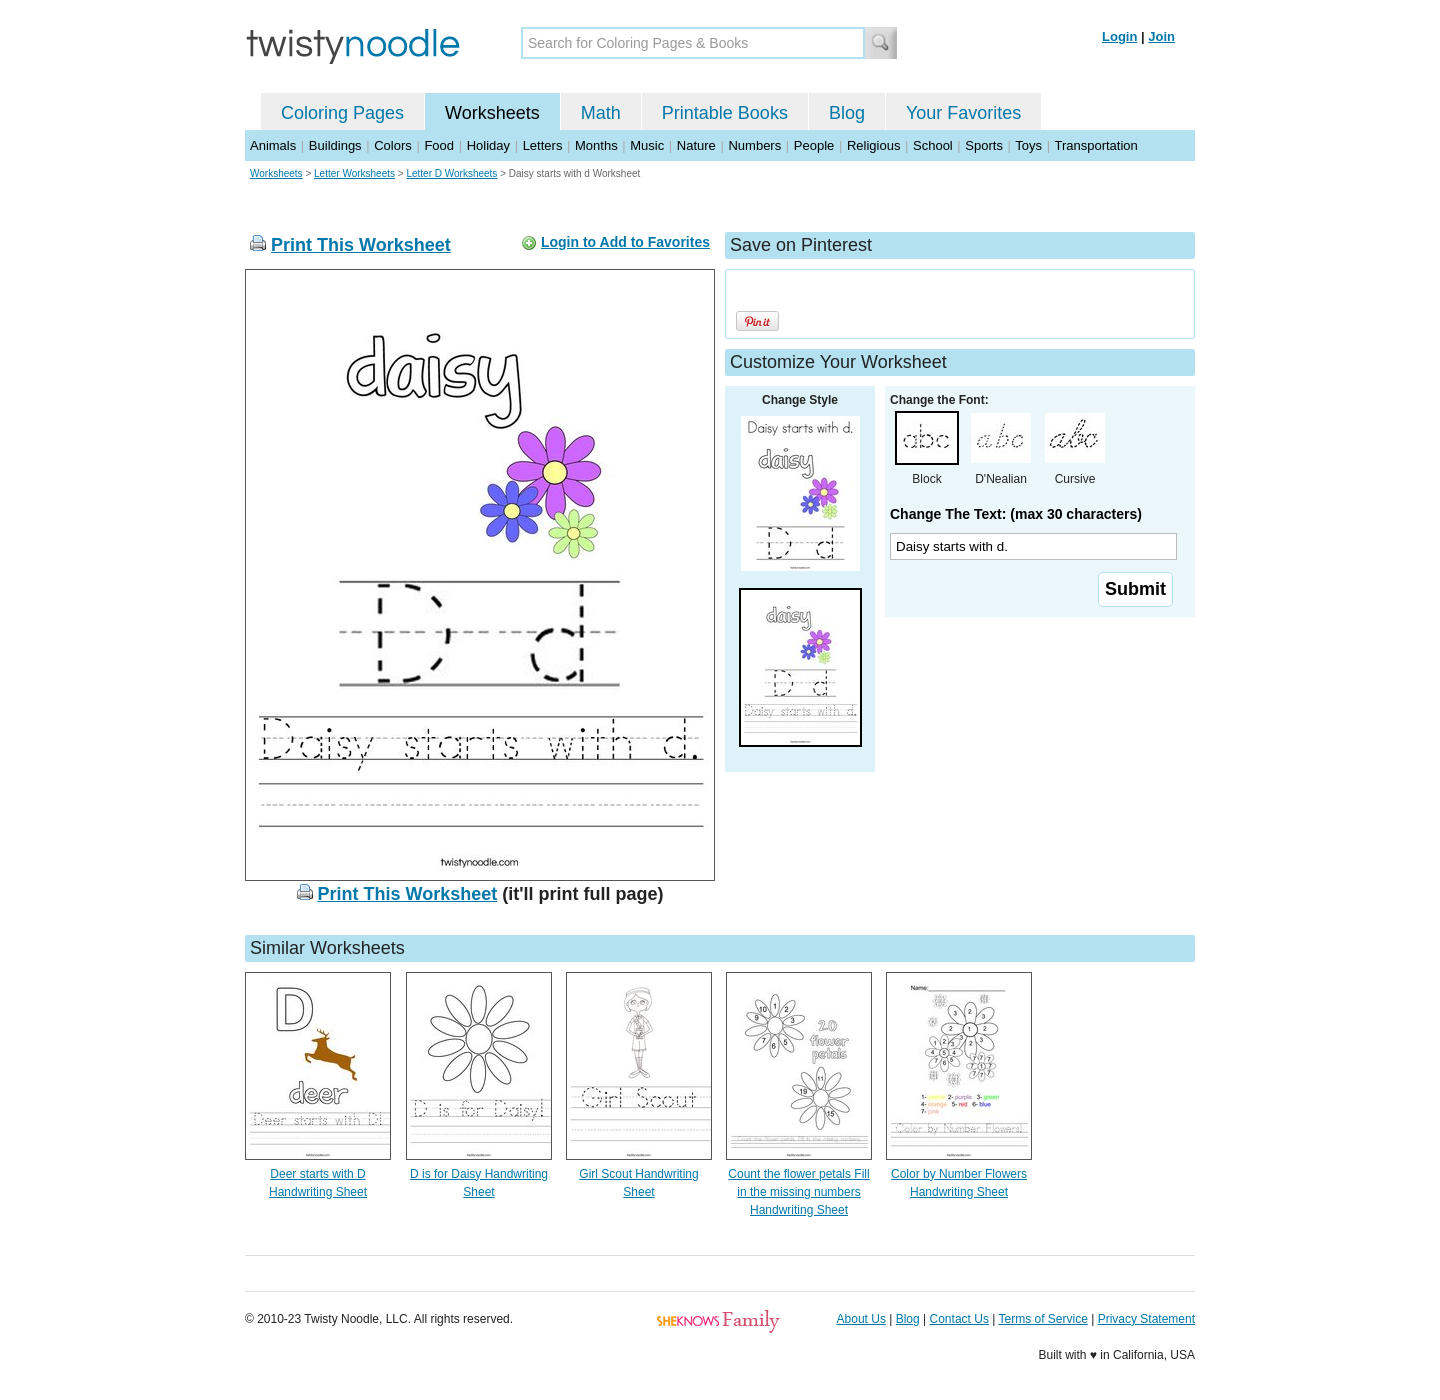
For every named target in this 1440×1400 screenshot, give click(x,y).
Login (1119, 36)
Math (601, 113)
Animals (273, 145)
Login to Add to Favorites (625, 242)
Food (439, 145)
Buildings (335, 145)
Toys (1028, 145)
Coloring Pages (342, 113)
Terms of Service (1042, 1319)
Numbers (754, 145)
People (814, 145)
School (933, 145)
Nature (696, 145)
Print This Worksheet (361, 245)
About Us (861, 1319)
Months (596, 145)
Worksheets (492, 113)
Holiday (488, 145)
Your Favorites (963, 113)
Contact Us (959, 1319)
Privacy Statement (1146, 1319)
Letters (543, 145)
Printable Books (725, 113)
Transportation (1095, 145)
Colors (393, 145)
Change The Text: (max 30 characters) (1016, 514)
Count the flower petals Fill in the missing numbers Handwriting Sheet (798, 1192)
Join (1161, 36)
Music (647, 145)
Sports (984, 145)
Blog (847, 113)
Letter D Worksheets (451, 173)
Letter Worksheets (354, 173)
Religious (873, 145)
